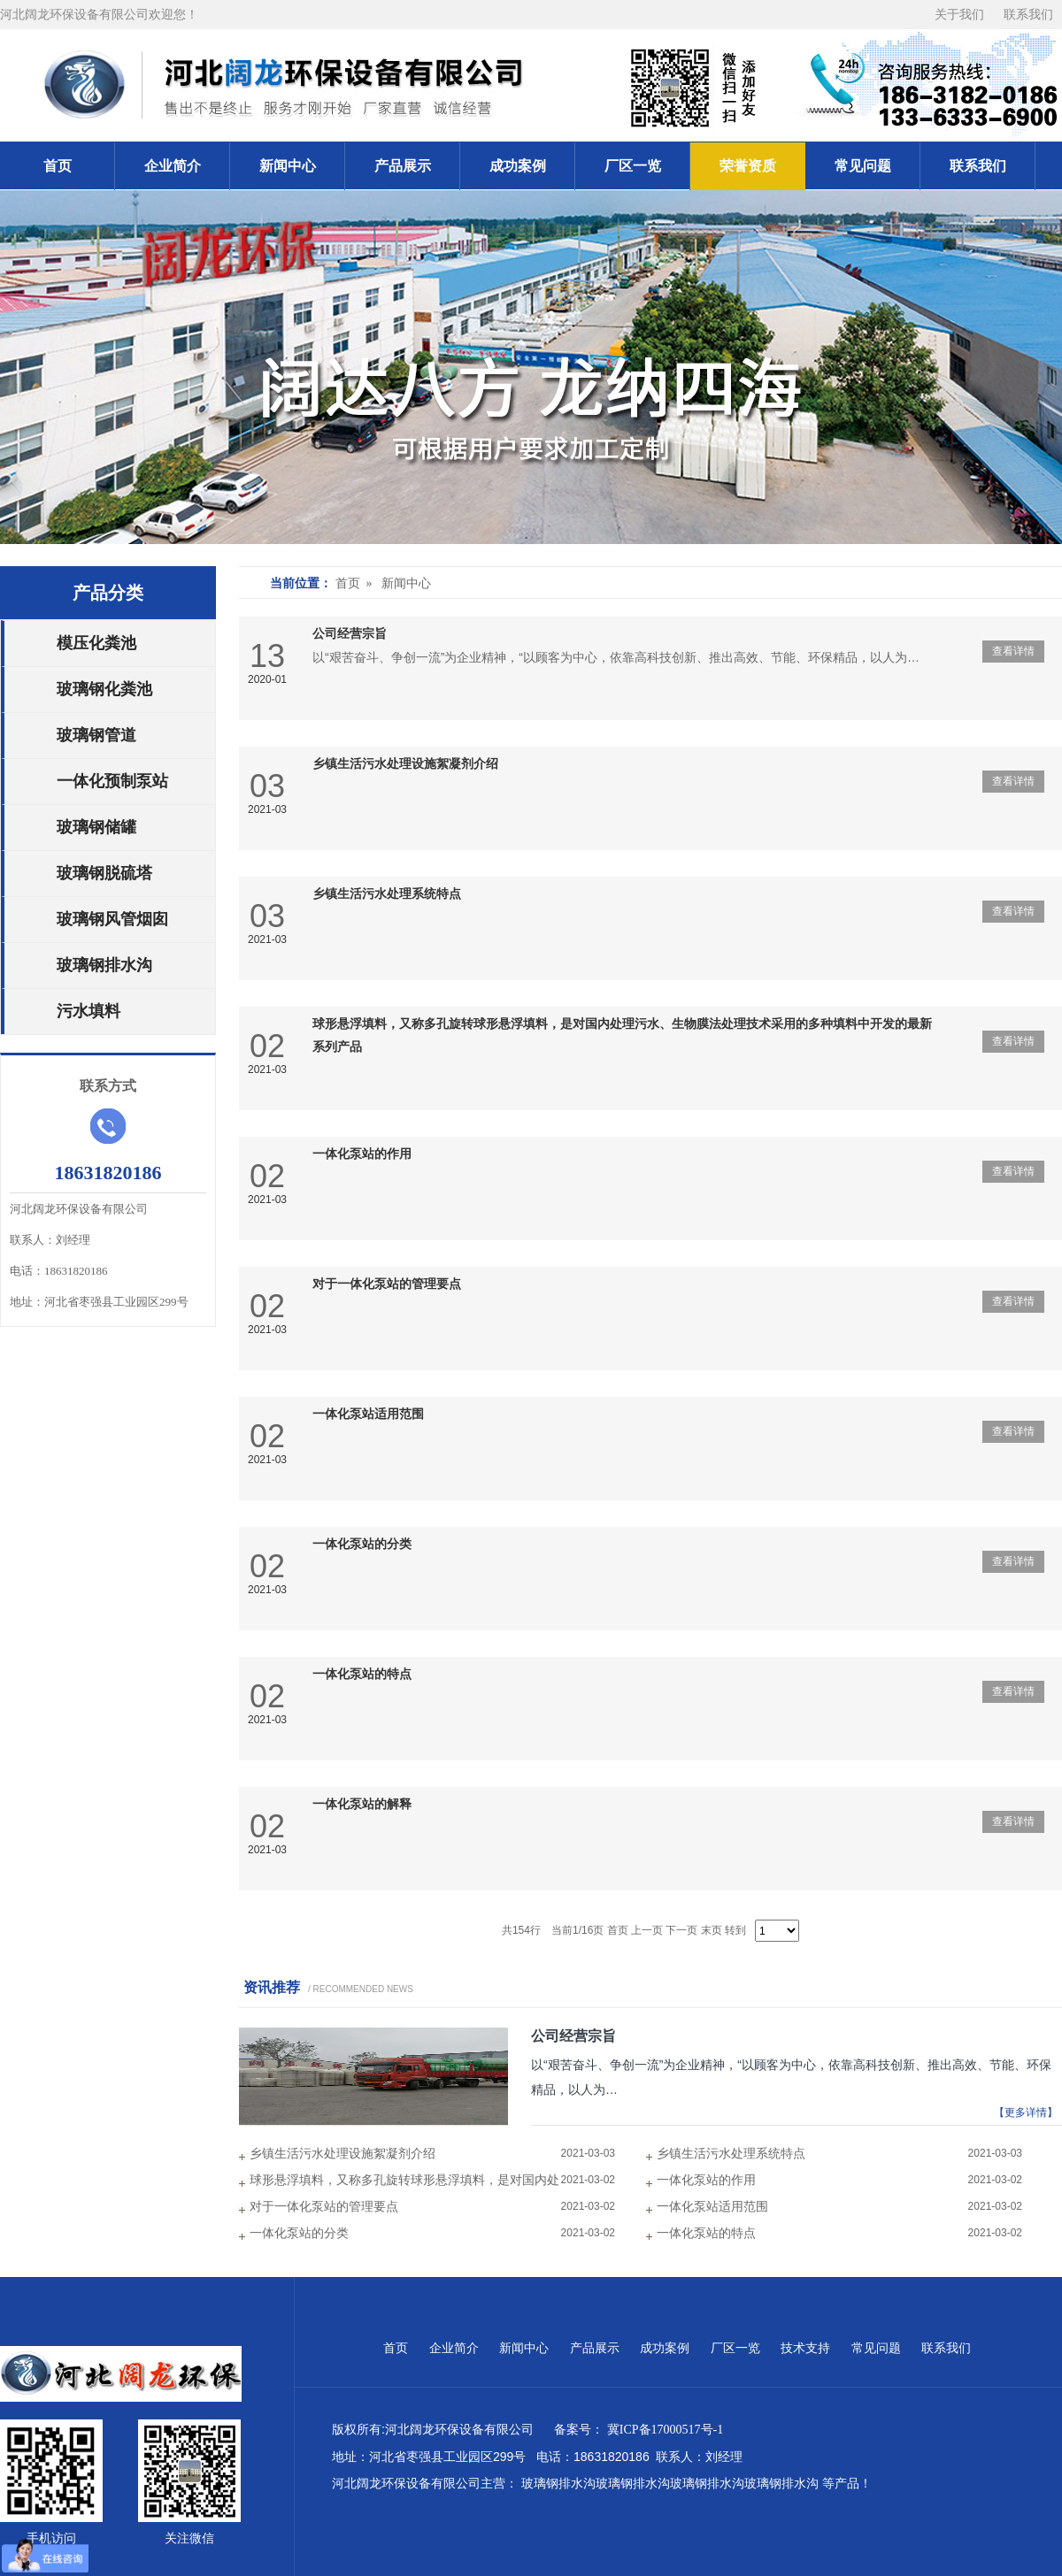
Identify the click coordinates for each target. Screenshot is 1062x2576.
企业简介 (172, 165)
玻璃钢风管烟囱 (112, 919)
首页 (57, 165)
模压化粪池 (96, 643)
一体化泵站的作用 (362, 1154)
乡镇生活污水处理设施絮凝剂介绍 (405, 763)
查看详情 (1013, 651)
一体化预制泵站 (112, 781)
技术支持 (807, 2348)
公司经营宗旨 (349, 633)
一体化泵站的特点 (362, 1674)
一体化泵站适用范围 (368, 1414)
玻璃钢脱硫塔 (104, 873)
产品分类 (108, 592)
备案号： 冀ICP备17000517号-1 (641, 2429)
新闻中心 (287, 165)
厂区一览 (632, 165)
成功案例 (517, 165)
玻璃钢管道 (96, 735)
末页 (711, 1930)
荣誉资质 (748, 165)
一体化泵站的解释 (362, 1804)
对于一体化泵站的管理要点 (386, 1284)
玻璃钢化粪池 (104, 689)
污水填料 (88, 1011)
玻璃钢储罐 (96, 827)
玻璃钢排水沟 (104, 965)
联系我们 (1028, 14)
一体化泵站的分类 (362, 1544)
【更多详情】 (1026, 2112)
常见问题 (863, 165)
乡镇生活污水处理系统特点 (386, 894)
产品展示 (402, 165)
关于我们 (960, 14)
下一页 (681, 1930)
